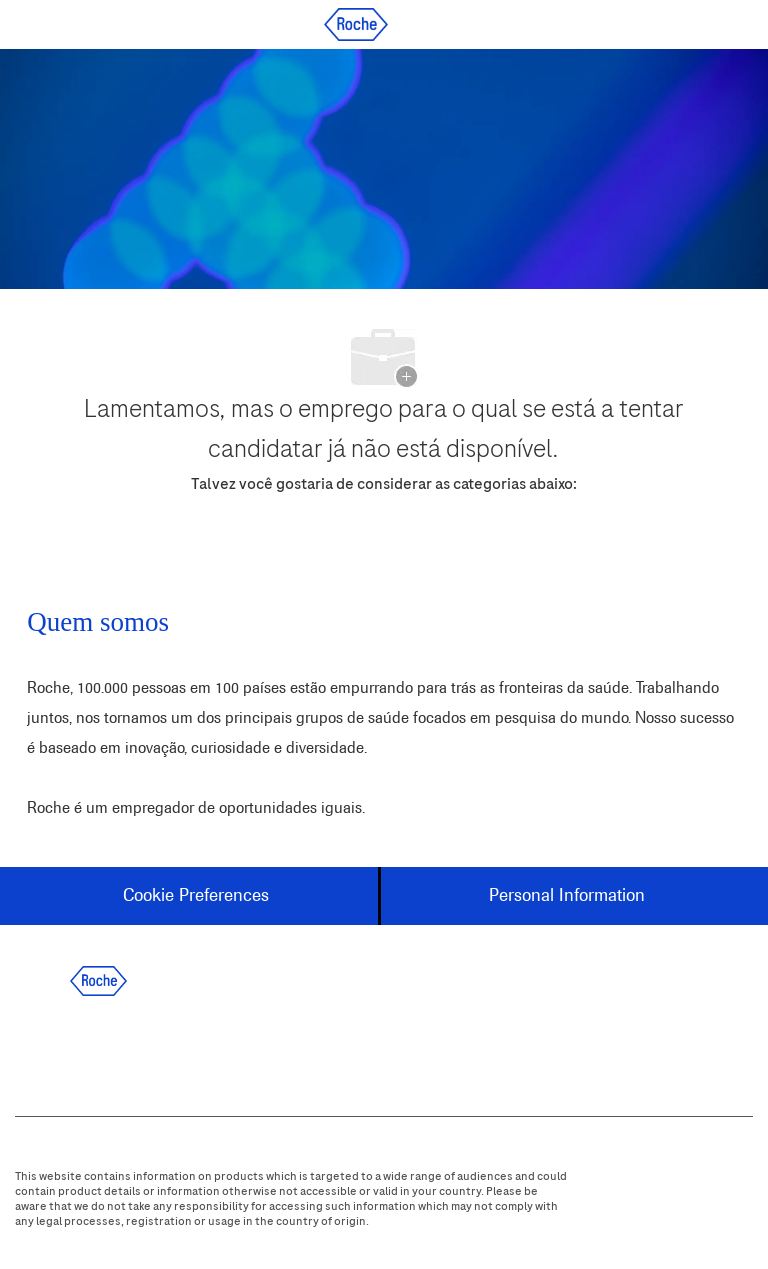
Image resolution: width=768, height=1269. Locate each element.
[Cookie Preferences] (196, 895)
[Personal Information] (567, 895)
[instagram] (204, 1047)
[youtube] (258, 1047)
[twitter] (150, 1047)
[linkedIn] (96, 1047)
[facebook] (42, 1047)
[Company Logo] (356, 23)
